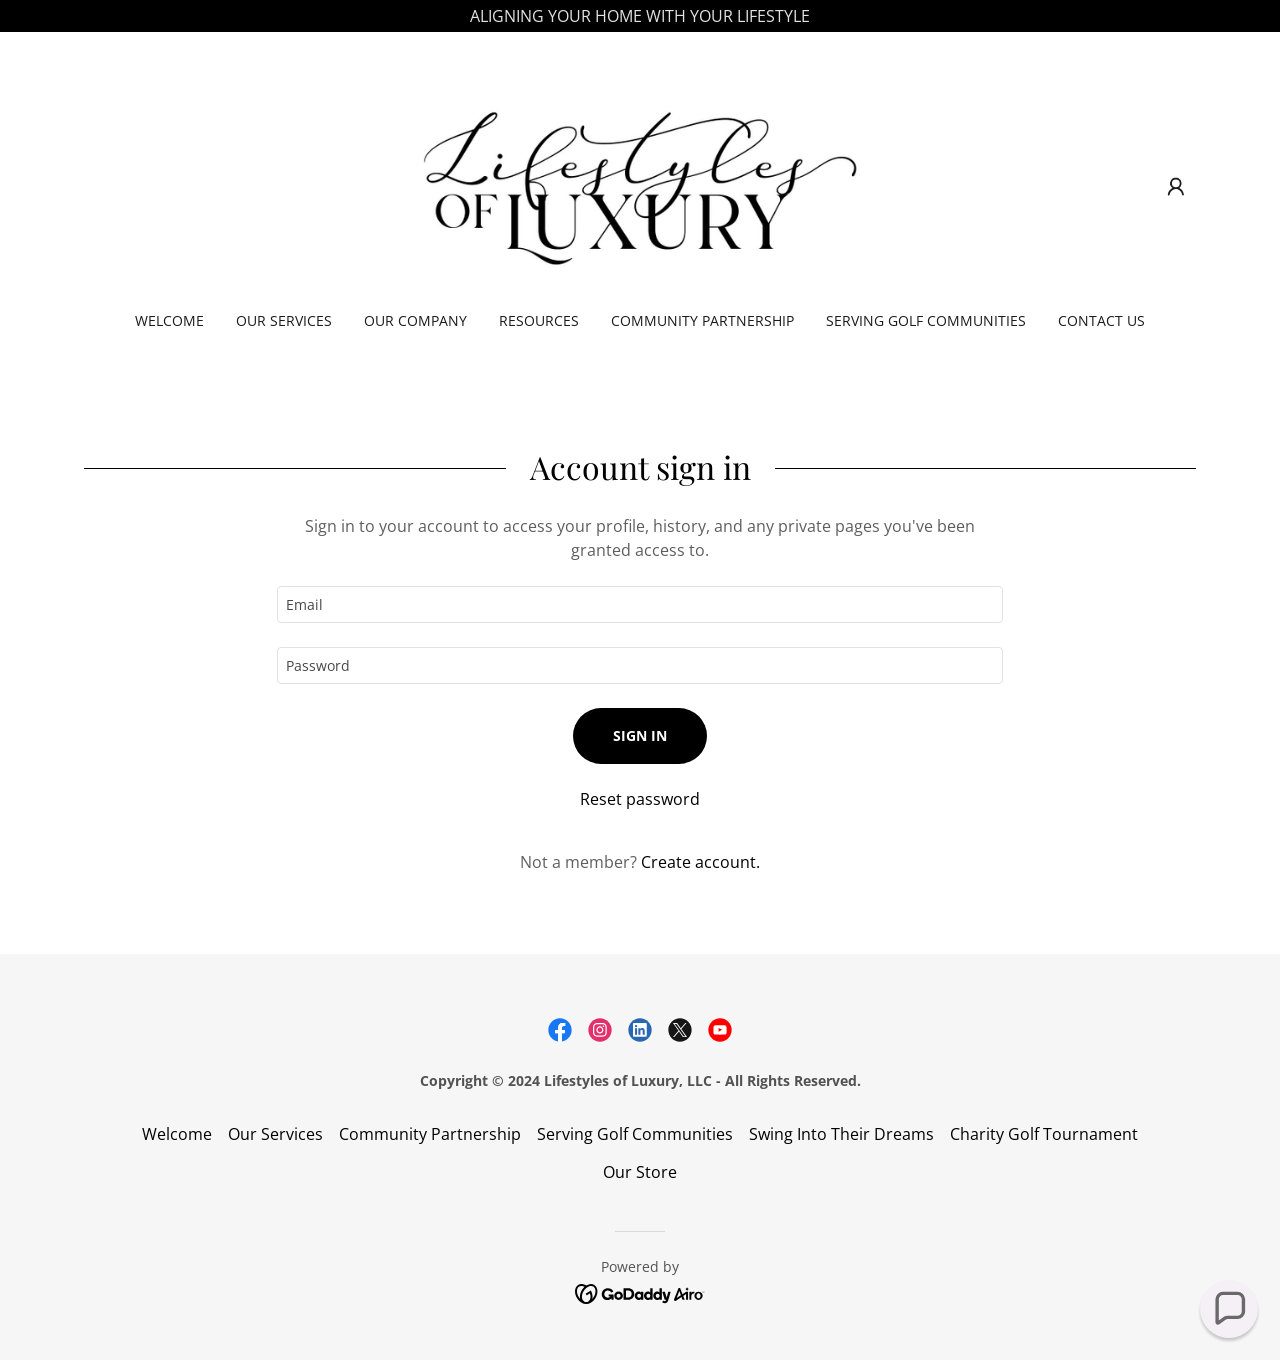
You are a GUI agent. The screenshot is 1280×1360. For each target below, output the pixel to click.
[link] (640, 185)
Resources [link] (539, 320)
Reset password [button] (640, 799)
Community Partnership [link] (702, 320)
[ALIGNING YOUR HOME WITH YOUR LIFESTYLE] (640, 16)
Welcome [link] (169, 320)
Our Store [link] (640, 1172)
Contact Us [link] (1101, 320)
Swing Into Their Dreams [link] (841, 1134)
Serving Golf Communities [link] (926, 320)
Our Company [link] (415, 320)
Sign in (640, 735)
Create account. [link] (700, 862)
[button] (1176, 187)
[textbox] (639, 604)
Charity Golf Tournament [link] (1044, 1134)
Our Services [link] (284, 320)
